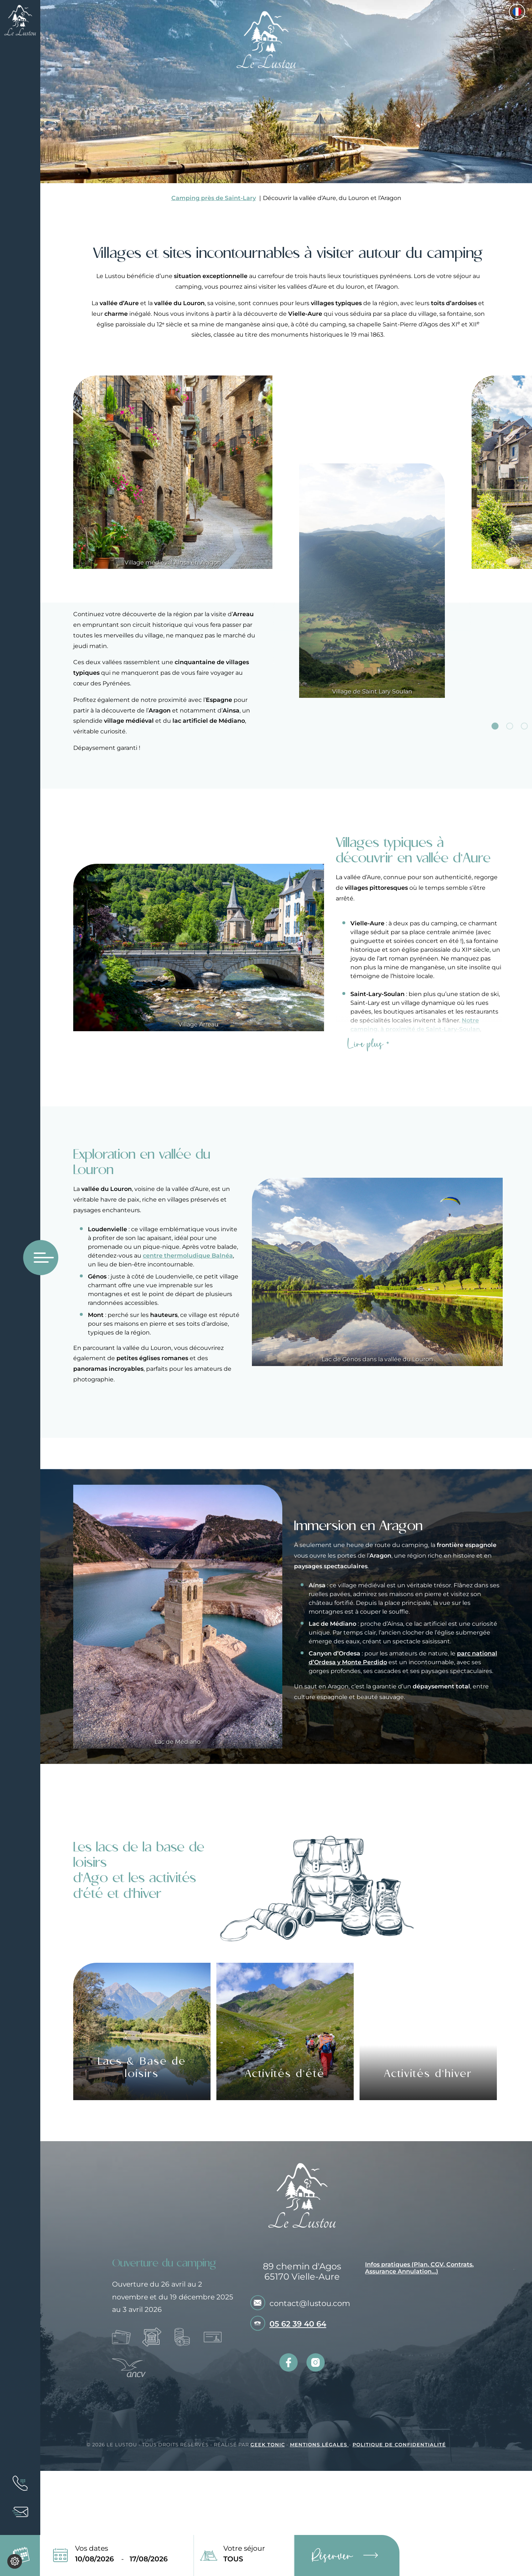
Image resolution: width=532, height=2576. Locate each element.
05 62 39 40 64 (297, 2323)
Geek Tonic (267, 2444)
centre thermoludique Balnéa (188, 1255)
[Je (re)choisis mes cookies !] (14, 2561)
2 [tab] (509, 726)
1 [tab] (495, 726)
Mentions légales (319, 2444)
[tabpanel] (372, 536)
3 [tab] (524, 726)
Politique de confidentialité (399, 2444)
